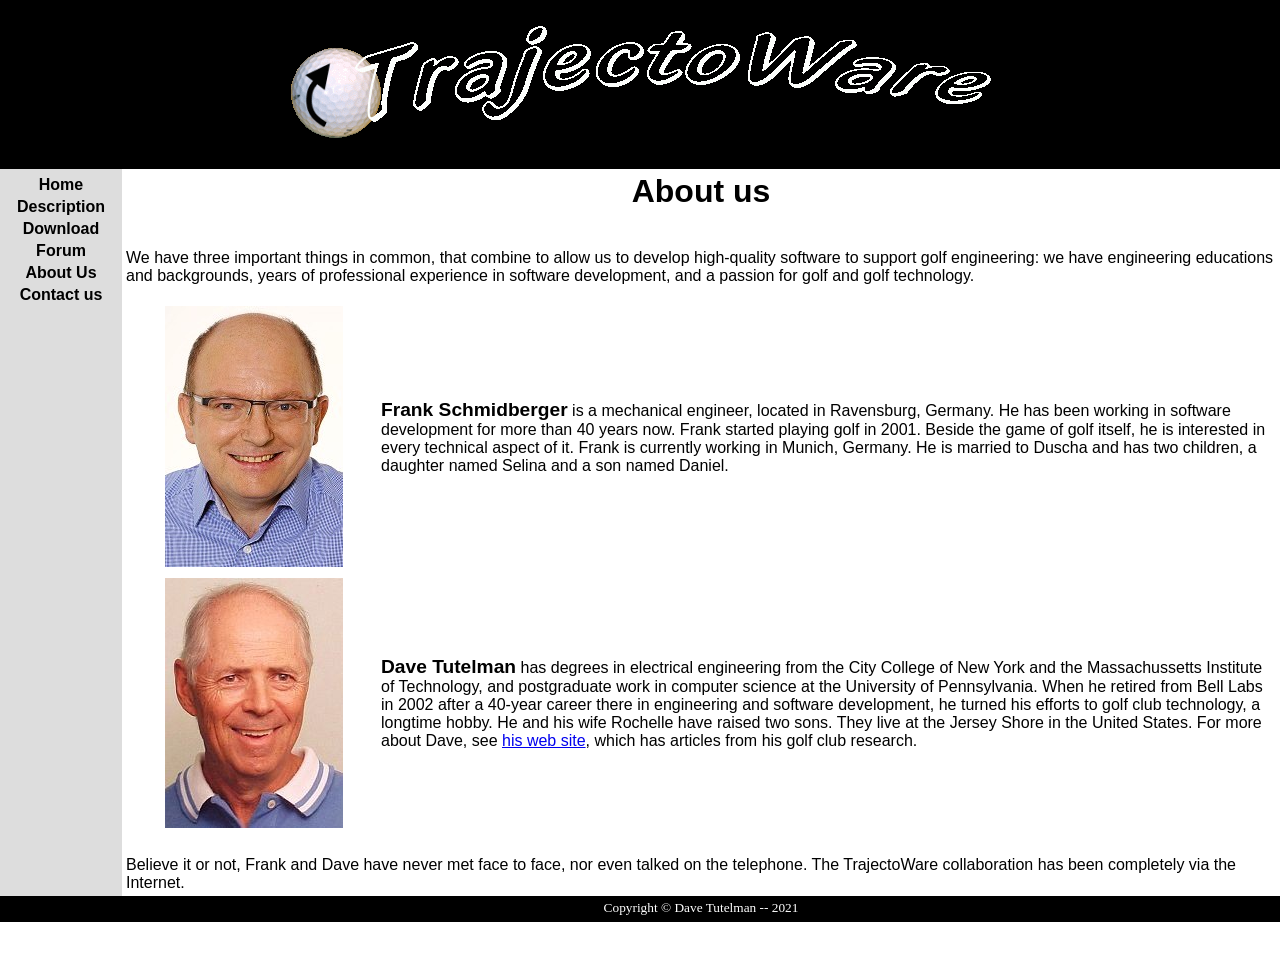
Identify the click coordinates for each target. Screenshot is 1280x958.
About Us (60, 272)
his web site (544, 740)
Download (61, 228)
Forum (61, 250)
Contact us (61, 294)
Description (61, 206)
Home (61, 184)
